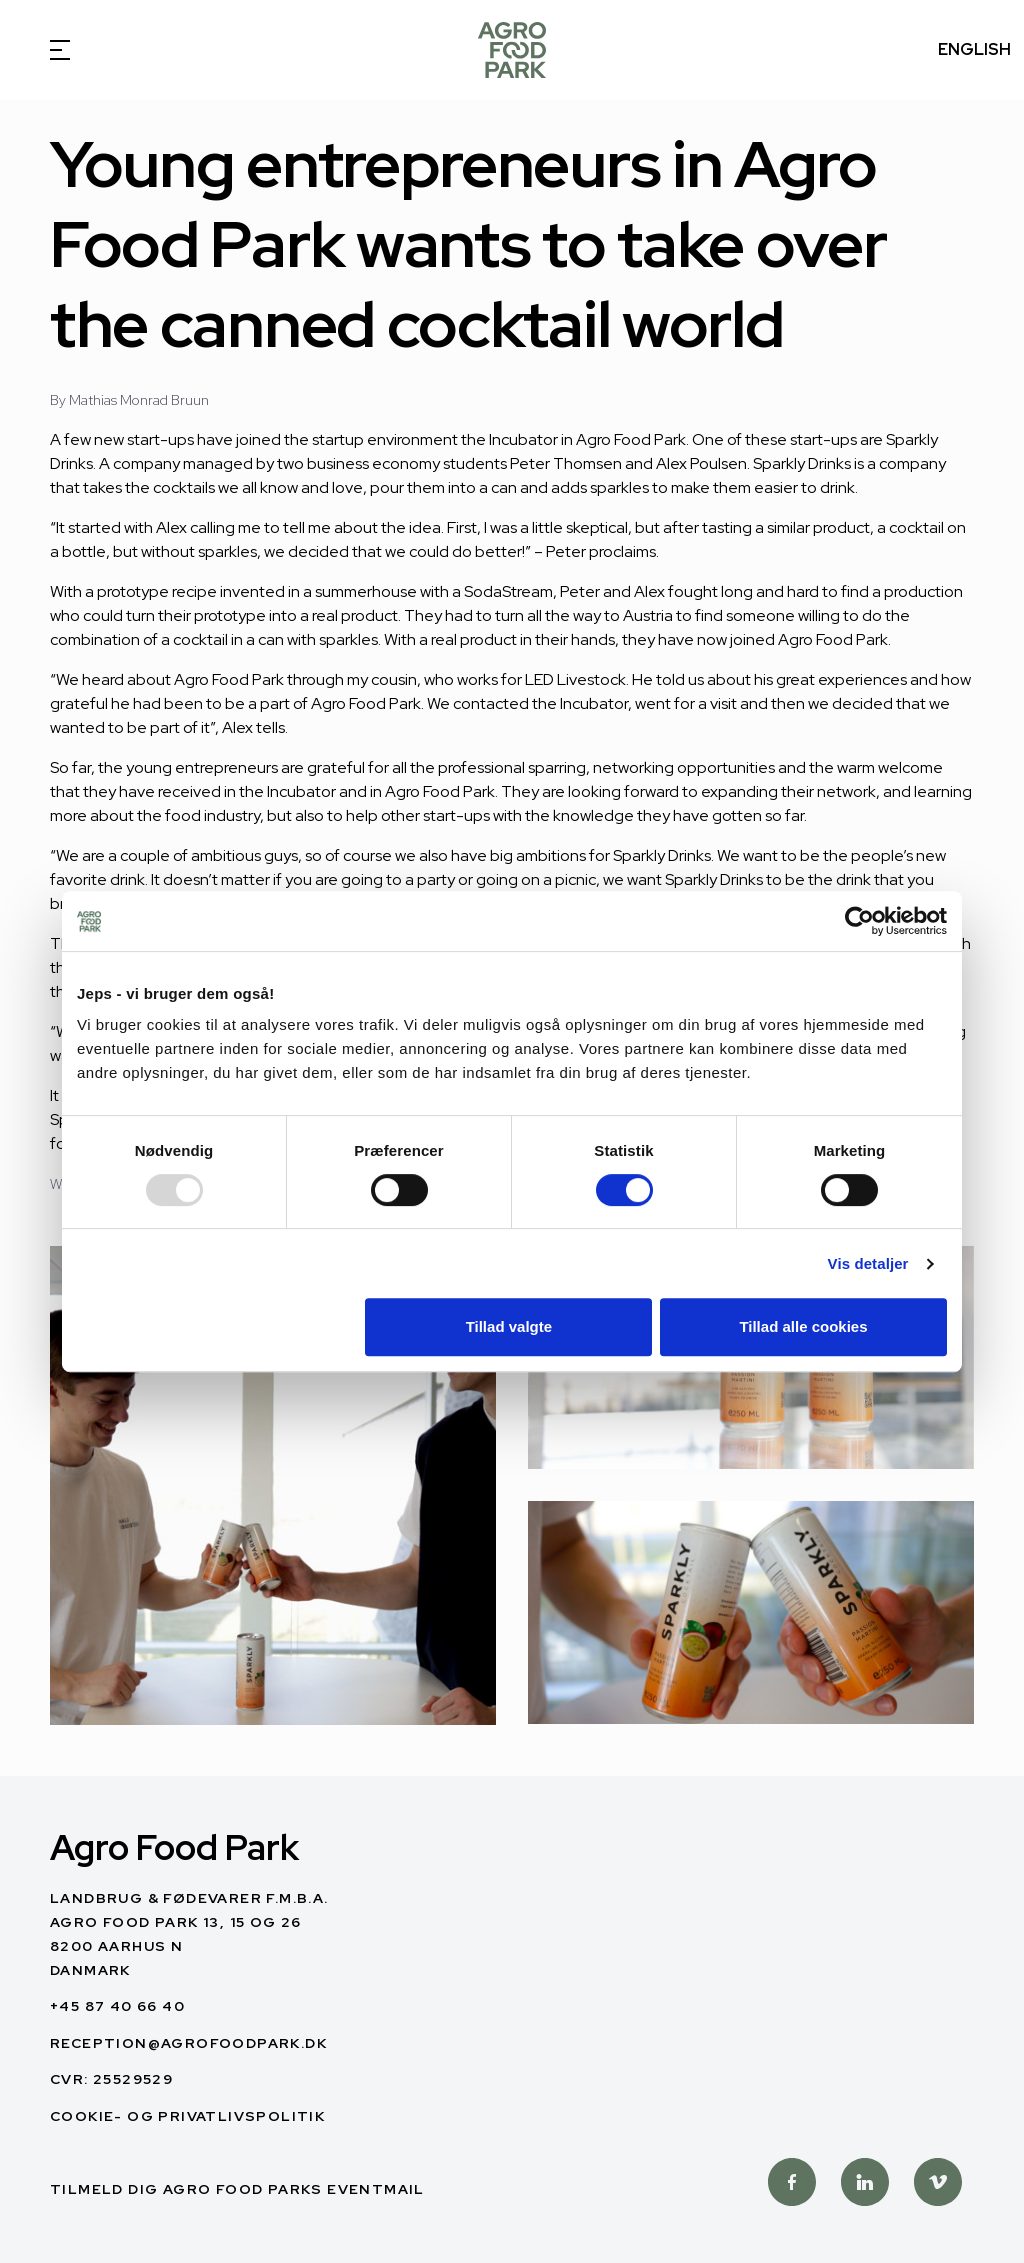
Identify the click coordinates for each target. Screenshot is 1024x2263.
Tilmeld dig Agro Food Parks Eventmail (237, 2189)
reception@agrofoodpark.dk (188, 2043)
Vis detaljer (868, 1263)
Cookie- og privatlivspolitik (187, 2116)
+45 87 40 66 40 (117, 2006)
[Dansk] (512, 50)
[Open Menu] (50, 50)
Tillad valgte (509, 1326)
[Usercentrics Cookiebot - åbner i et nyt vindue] (859, 921)
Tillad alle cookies (803, 1326)
